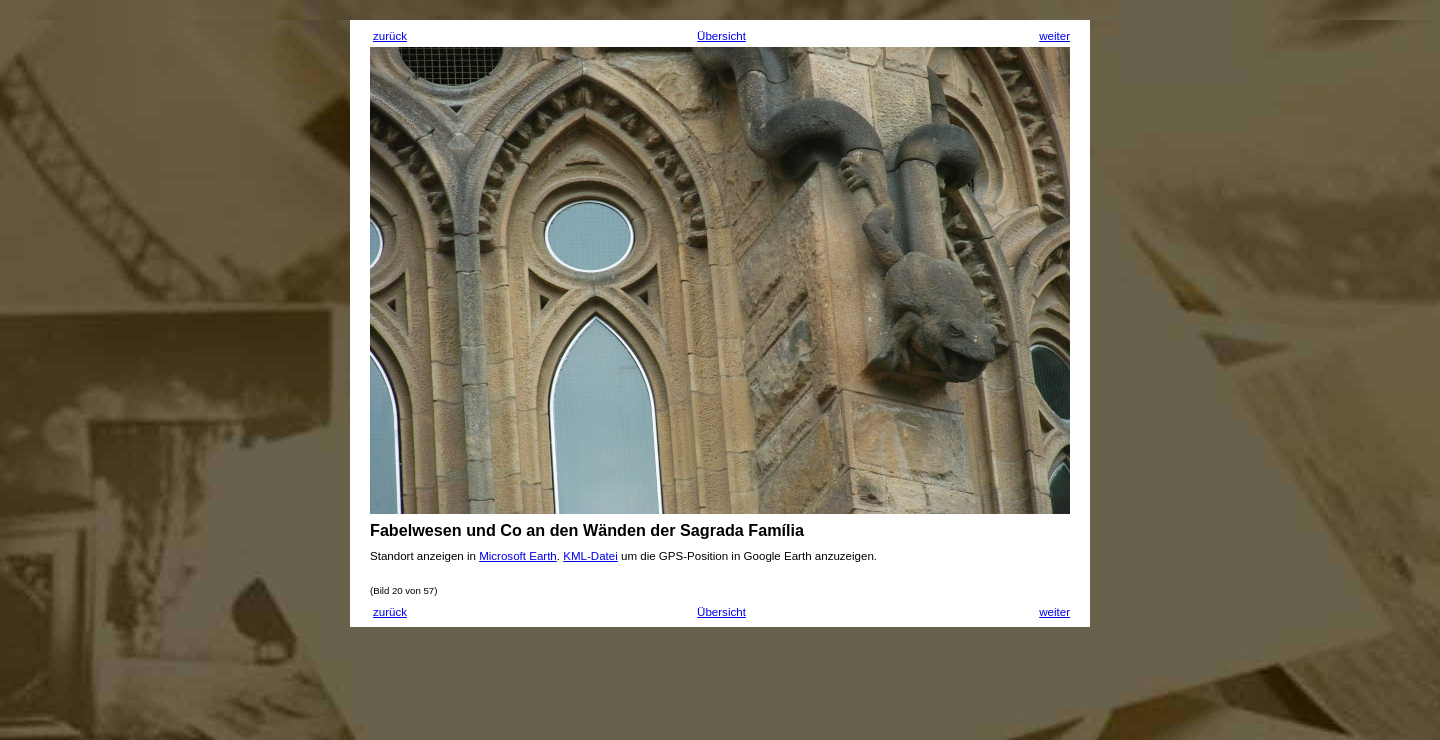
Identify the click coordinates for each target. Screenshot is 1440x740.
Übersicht (721, 36)
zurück (390, 36)
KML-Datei (590, 556)
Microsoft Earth (518, 556)
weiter (1054, 36)
